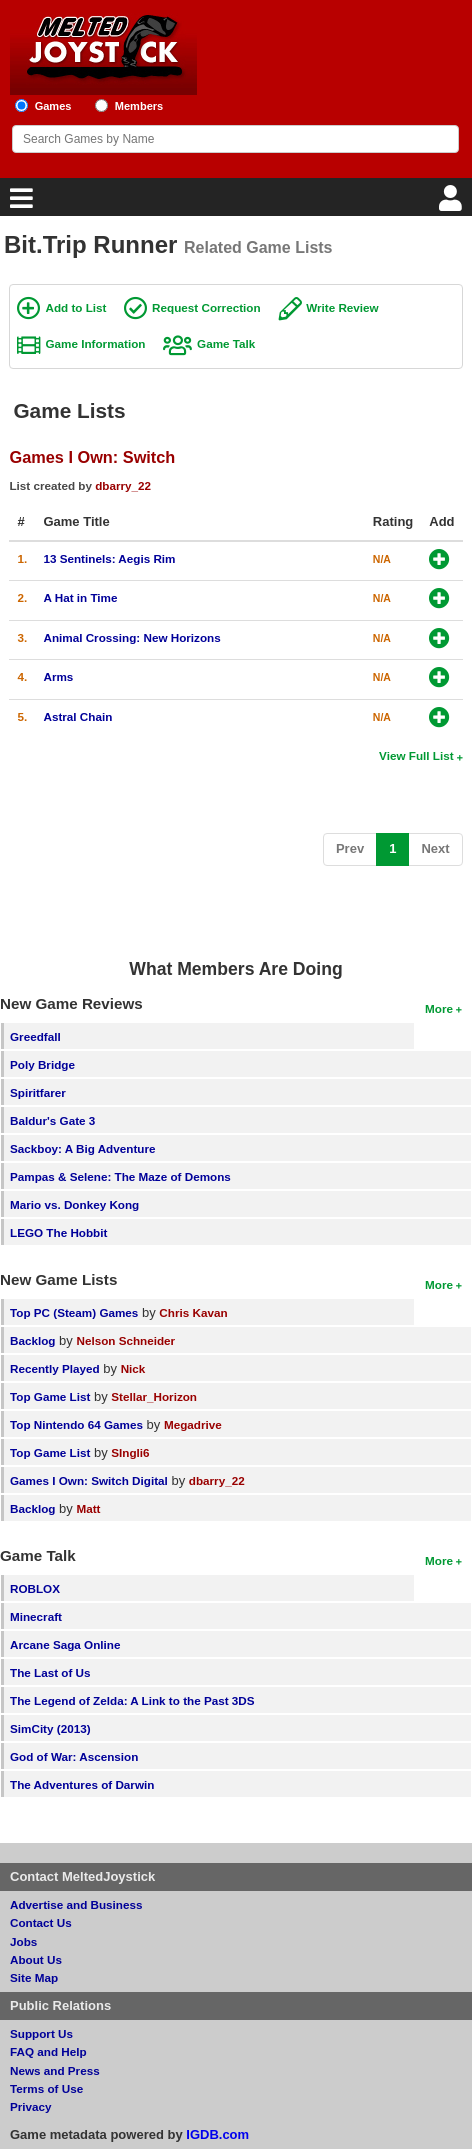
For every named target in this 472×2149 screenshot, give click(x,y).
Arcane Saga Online (65, 1644)
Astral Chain (77, 716)
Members (139, 106)
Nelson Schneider (125, 1340)
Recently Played (55, 1368)
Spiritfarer (38, 1092)
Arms (58, 676)
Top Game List (50, 1396)
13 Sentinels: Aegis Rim (109, 558)
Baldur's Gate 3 (52, 1120)
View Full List (416, 755)
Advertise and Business (76, 1904)
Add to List (75, 307)
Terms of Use (46, 2088)
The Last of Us (50, 1672)
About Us (36, 1959)
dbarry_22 (123, 485)
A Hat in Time (80, 597)
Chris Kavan (193, 1312)
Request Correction (206, 307)
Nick (133, 1368)
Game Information (95, 343)
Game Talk (226, 343)
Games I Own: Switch (92, 457)
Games (53, 106)
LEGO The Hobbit (58, 1232)
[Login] (453, 203)
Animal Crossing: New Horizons (131, 637)
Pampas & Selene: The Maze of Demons (120, 1176)
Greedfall (35, 1036)
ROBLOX (35, 1588)
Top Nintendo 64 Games (76, 1424)
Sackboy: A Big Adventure (82, 1148)
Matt (88, 1508)
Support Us (41, 2033)
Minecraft (36, 1616)
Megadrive (193, 1424)
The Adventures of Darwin (82, 1784)
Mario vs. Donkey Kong (74, 1204)
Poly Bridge (42, 1064)
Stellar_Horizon (154, 1396)
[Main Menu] (19, 203)
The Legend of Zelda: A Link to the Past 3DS (132, 1700)
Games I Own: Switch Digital (89, 1480)
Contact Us (41, 1922)
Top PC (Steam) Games (74, 1312)
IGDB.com (217, 2134)
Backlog (32, 1340)
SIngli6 (130, 1452)
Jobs (23, 1941)
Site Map (34, 1977)
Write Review (342, 307)
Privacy (31, 2106)
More (439, 1008)
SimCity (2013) (50, 1728)
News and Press (55, 2070)
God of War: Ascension (74, 1756)
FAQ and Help (48, 2051)
